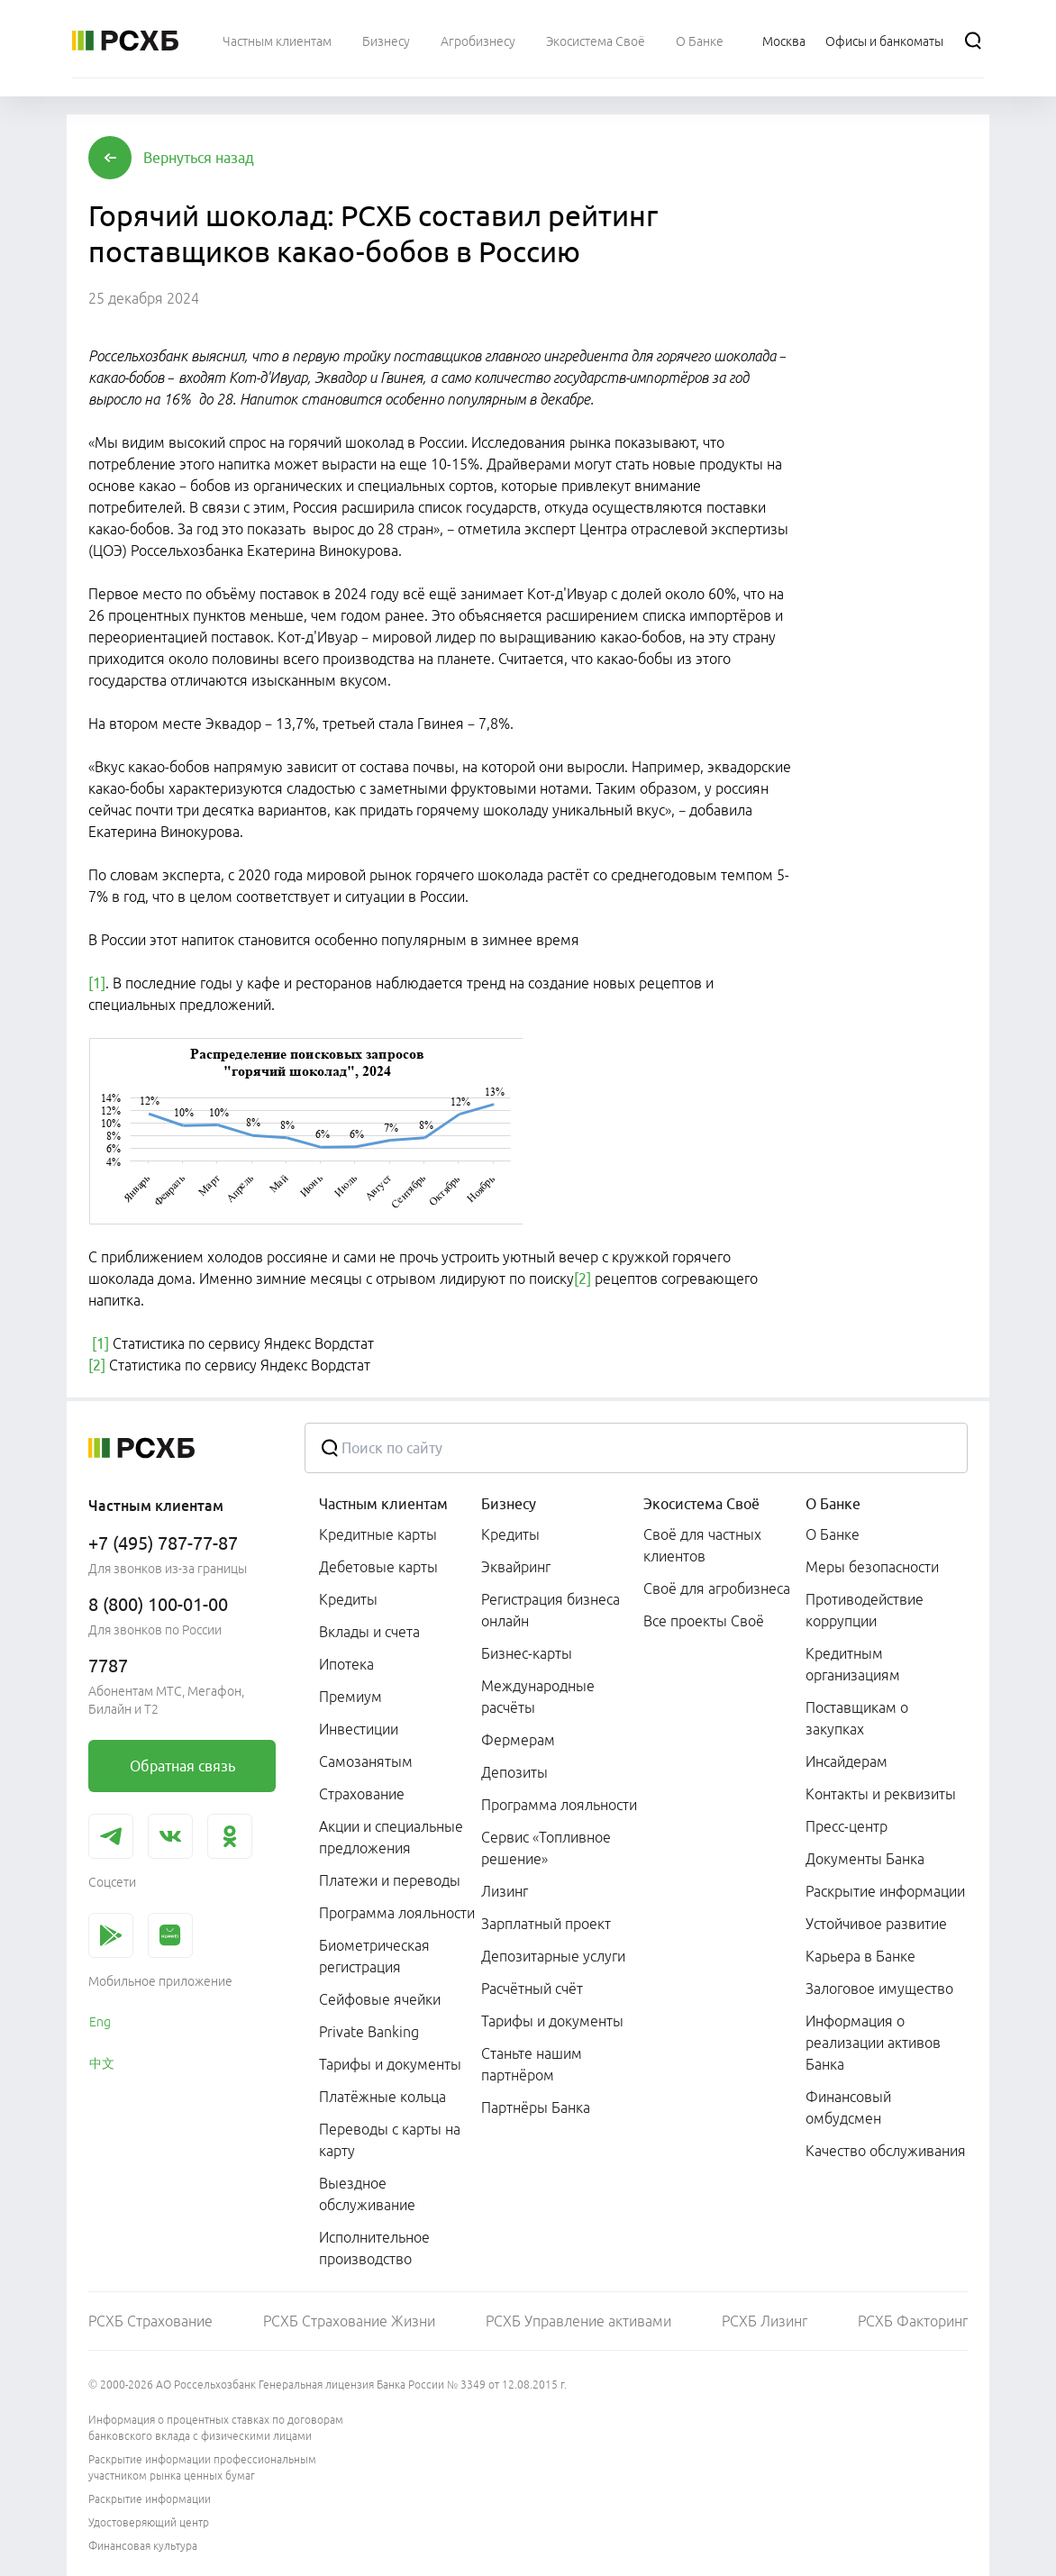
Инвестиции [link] (358, 1729)
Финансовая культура (142, 2546)
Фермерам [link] (518, 1740)
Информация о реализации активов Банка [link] (873, 2042)
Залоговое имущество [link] (879, 1988)
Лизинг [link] (504, 1891)
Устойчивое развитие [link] (876, 1924)
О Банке (833, 1504)
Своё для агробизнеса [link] (716, 1588)
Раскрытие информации (149, 2499)
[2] (582, 1278)
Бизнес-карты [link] (526, 1653)
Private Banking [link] (369, 2032)
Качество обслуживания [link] (886, 2151)
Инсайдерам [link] (847, 1761)
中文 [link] (101, 2063)
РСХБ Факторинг (913, 2321)
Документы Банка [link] (865, 1859)
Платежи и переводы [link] (389, 1880)
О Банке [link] (833, 1534)
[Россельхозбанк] (125, 40)
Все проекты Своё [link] (703, 1621)
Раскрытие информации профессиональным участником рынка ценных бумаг (202, 2467)
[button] (198, 157)
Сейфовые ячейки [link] (380, 1999)
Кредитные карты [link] (378, 1534)
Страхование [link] (362, 1794)
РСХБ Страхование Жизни (349, 2321)
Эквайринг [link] (516, 1567)
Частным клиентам (383, 1504)
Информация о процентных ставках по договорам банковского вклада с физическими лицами (215, 2428)
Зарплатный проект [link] (546, 1924)
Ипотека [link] (346, 1664)
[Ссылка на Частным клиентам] (277, 40)
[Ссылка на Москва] (783, 40)
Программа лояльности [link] (397, 1913)
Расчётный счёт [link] (532, 1988)
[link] (182, 1766)
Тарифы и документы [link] (390, 2064)
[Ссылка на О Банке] (699, 40)
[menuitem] (277, 40)
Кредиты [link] (348, 1599)
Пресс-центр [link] (847, 1826)
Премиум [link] (350, 1697)
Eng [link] (100, 2022)
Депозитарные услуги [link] (553, 1956)
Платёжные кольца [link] (382, 2097)
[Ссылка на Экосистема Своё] (595, 40)
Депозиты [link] (514, 1772)
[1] (96, 983)
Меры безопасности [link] (872, 1567)
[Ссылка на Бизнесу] (386, 40)
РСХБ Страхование (150, 2321)
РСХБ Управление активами (578, 2321)
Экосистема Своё (701, 1504)
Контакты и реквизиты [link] (881, 1794)
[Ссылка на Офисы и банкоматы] (884, 40)
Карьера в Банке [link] (860, 1956)
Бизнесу (508, 1504)
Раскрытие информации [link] (885, 1891)
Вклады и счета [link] (369, 1632)
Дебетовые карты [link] (378, 1567)
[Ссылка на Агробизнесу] (478, 40)
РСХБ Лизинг (764, 2321)
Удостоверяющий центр (148, 2522)
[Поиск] (973, 40)
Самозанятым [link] (366, 1761)
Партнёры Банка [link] (535, 2107)
